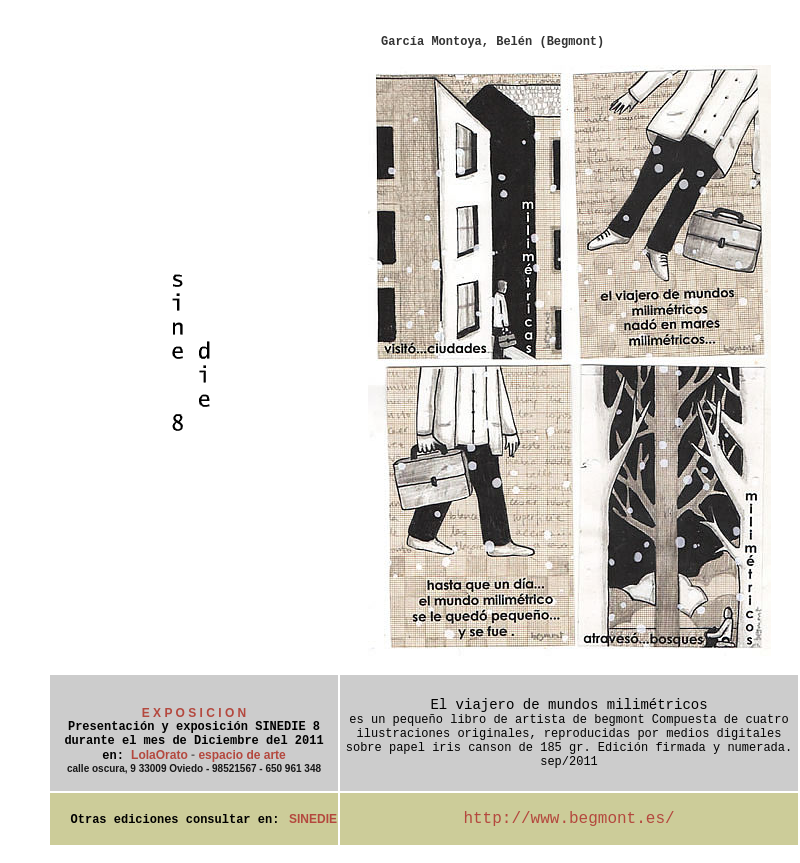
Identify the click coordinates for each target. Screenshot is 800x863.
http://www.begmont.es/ (568, 819)
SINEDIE (313, 819)
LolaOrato (159, 755)
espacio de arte (241, 755)
